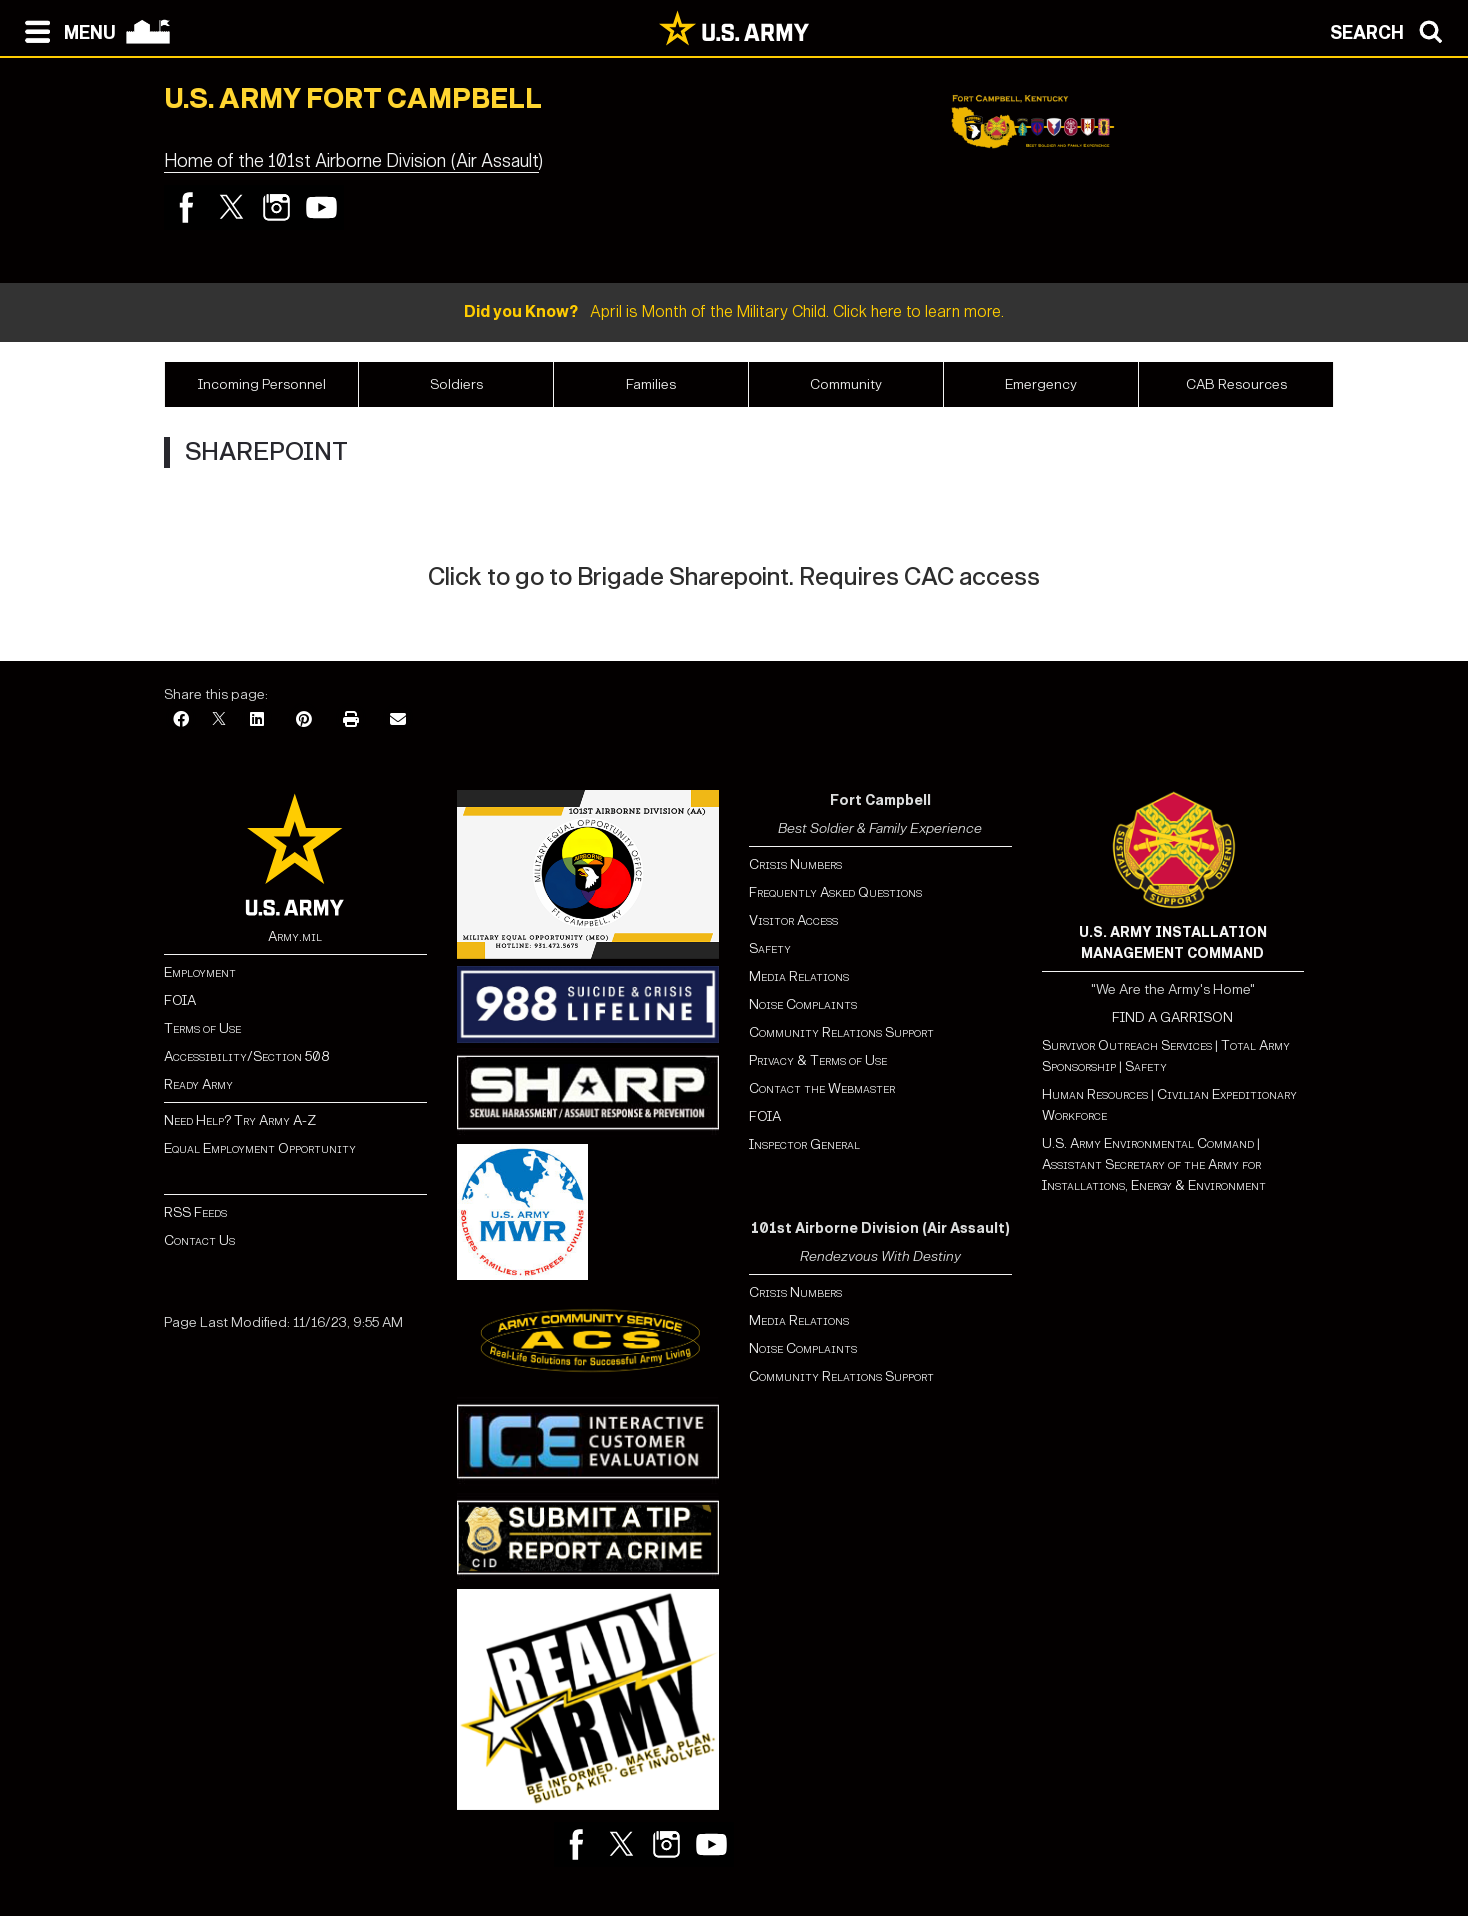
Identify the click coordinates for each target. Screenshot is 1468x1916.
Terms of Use (202, 1028)
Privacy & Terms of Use (818, 1060)
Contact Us (199, 1240)
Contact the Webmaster (822, 1088)
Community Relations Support (841, 1032)
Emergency (1041, 384)
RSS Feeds (195, 1212)
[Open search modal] (1391, 30)
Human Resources (1095, 1094)
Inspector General (804, 1144)
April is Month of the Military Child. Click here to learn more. (734, 311)
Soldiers (456, 384)
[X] (219, 720)
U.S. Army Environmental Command (1148, 1143)
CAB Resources (1236, 384)
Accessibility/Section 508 (246, 1056)
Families (651, 384)
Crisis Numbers (795, 864)
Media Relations (799, 976)
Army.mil (295, 936)
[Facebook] (181, 720)
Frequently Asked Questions (835, 892)
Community (846, 384)
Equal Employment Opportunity (260, 1148)
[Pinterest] (304, 720)
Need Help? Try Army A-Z (240, 1120)
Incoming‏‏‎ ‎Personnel (262, 384)
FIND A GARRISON (1172, 1017)
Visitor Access (793, 920)
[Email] (398, 720)
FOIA (180, 1000)
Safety (770, 948)
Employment (200, 972)
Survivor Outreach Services (1127, 1045)
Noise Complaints (803, 1004)
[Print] (351, 720)
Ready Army (198, 1084)
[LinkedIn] (257, 720)
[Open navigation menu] (65, 30)
